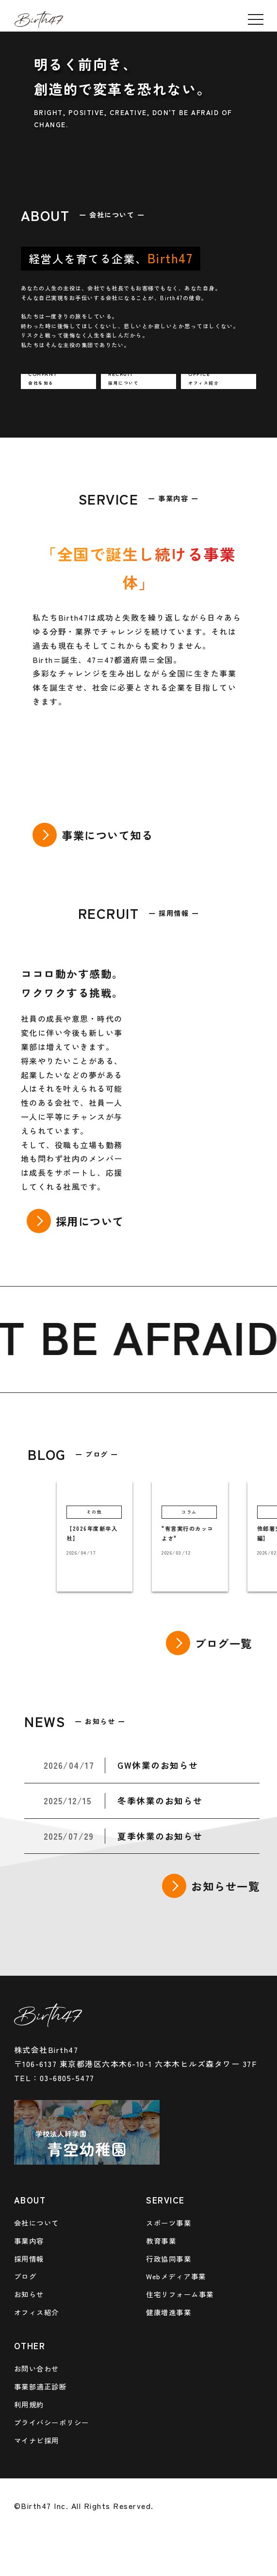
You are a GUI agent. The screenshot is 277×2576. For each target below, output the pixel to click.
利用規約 (29, 2404)
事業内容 (29, 2241)
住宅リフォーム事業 (180, 2294)
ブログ (25, 2276)
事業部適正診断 (40, 2386)
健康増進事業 (168, 2312)
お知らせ (29, 2294)
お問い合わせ (36, 2368)
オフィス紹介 (36, 2312)
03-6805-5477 (67, 2078)
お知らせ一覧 (225, 1886)
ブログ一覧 (223, 1643)
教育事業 (161, 2241)
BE (76, 1335)
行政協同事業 (168, 2259)
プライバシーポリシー (51, 2422)
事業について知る (107, 835)
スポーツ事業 (168, 2223)
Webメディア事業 (176, 2276)
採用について (90, 1221)
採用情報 (29, 2259)
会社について (36, 2223)
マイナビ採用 (36, 2440)
